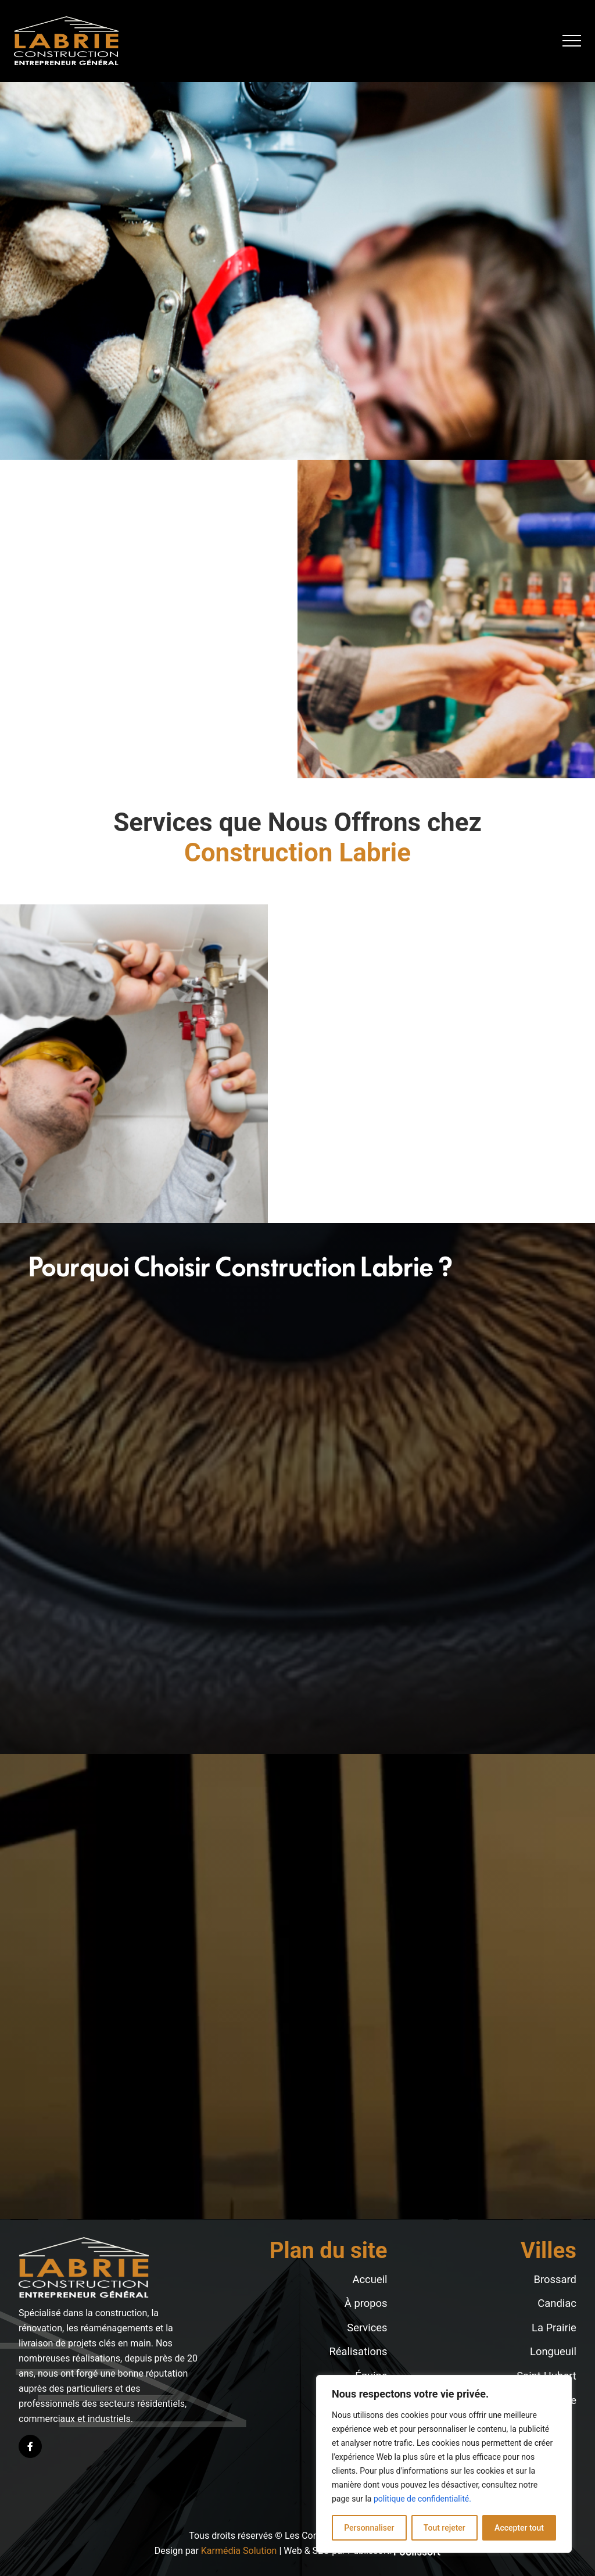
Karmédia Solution (239, 2550)
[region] (444, 2464)
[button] (571, 40)
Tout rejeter (444, 2527)
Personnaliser (369, 2527)
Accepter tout (519, 2527)
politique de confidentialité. (422, 2498)
